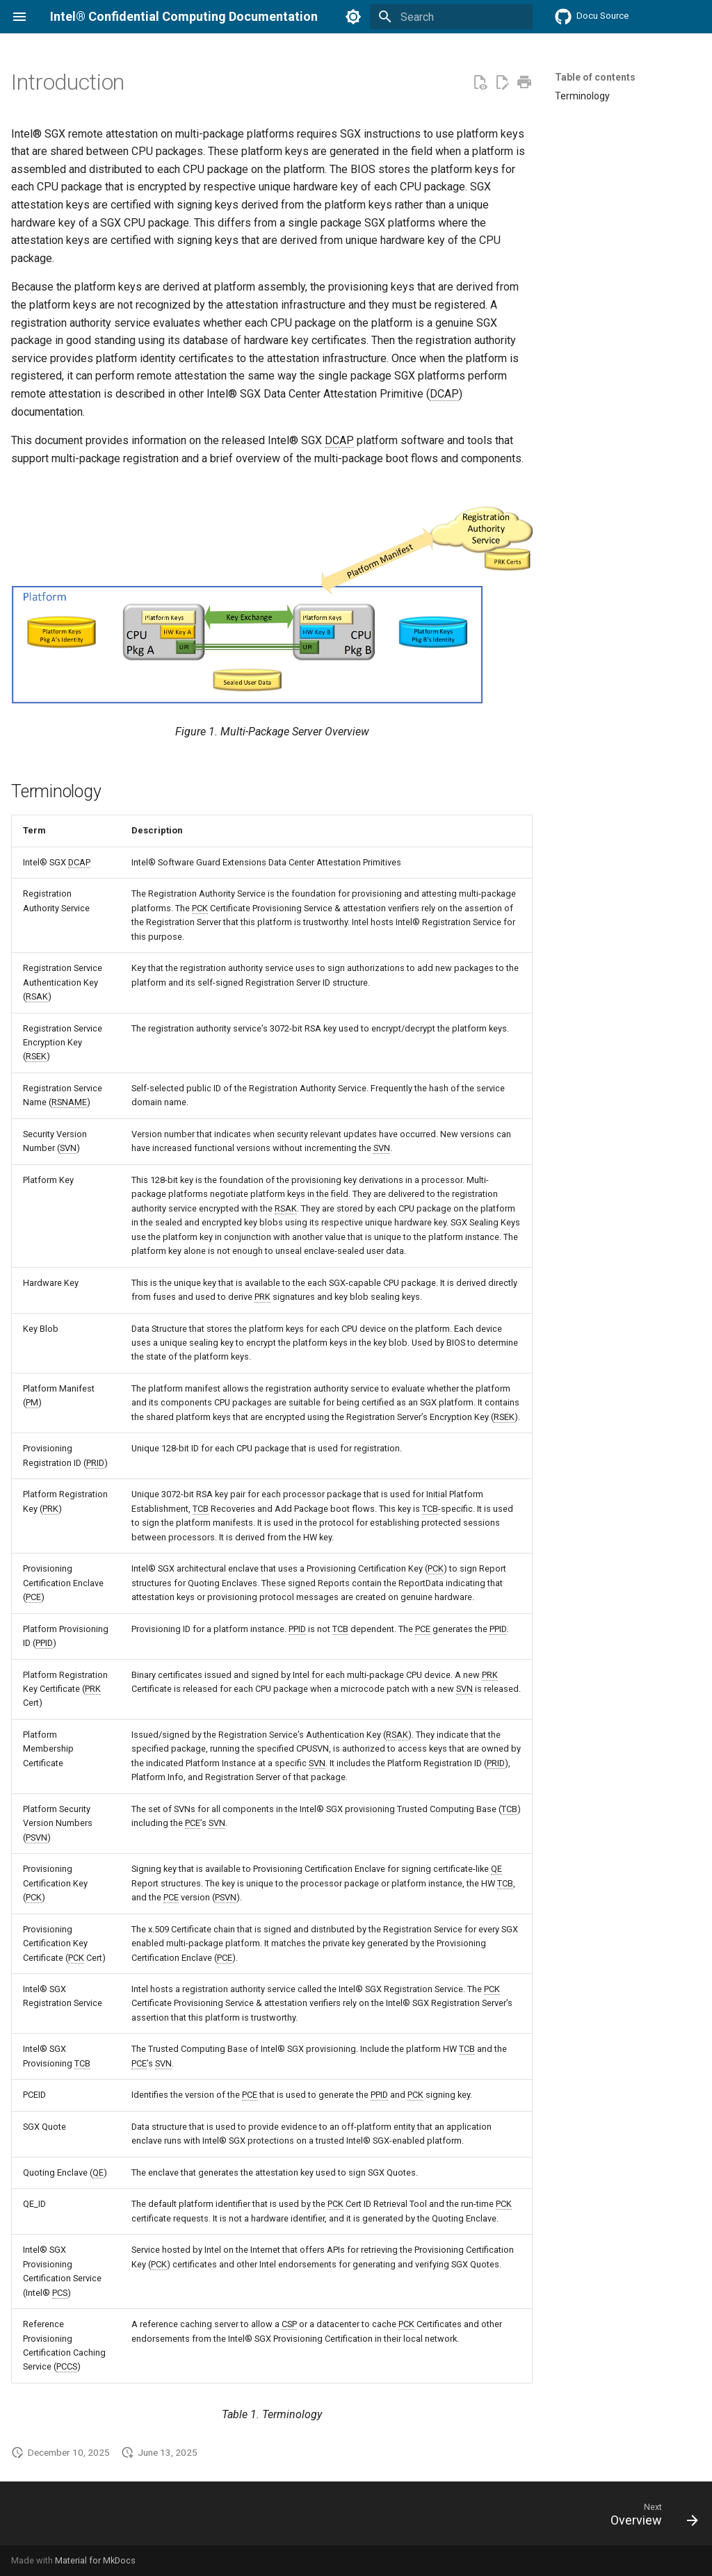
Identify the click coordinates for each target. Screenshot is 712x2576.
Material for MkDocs (95, 2560)
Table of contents (595, 77)
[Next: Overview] (649, 2517)
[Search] (451, 16)
